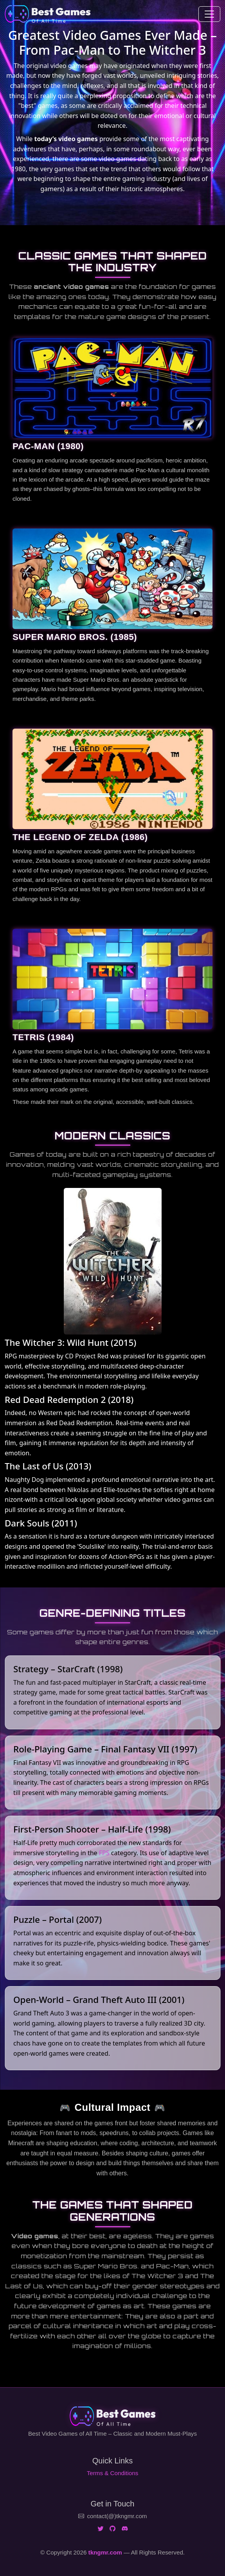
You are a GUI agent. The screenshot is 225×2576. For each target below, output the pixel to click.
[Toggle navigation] (209, 14)
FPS (104, 1853)
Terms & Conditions (113, 2473)
